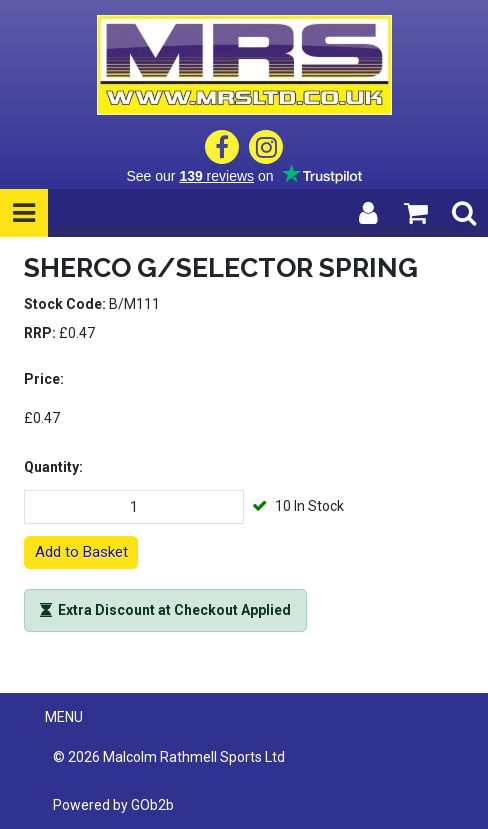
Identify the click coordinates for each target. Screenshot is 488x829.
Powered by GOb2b (113, 805)
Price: (44, 379)
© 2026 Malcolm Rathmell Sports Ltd (169, 757)
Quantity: (53, 467)
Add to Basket (81, 552)
